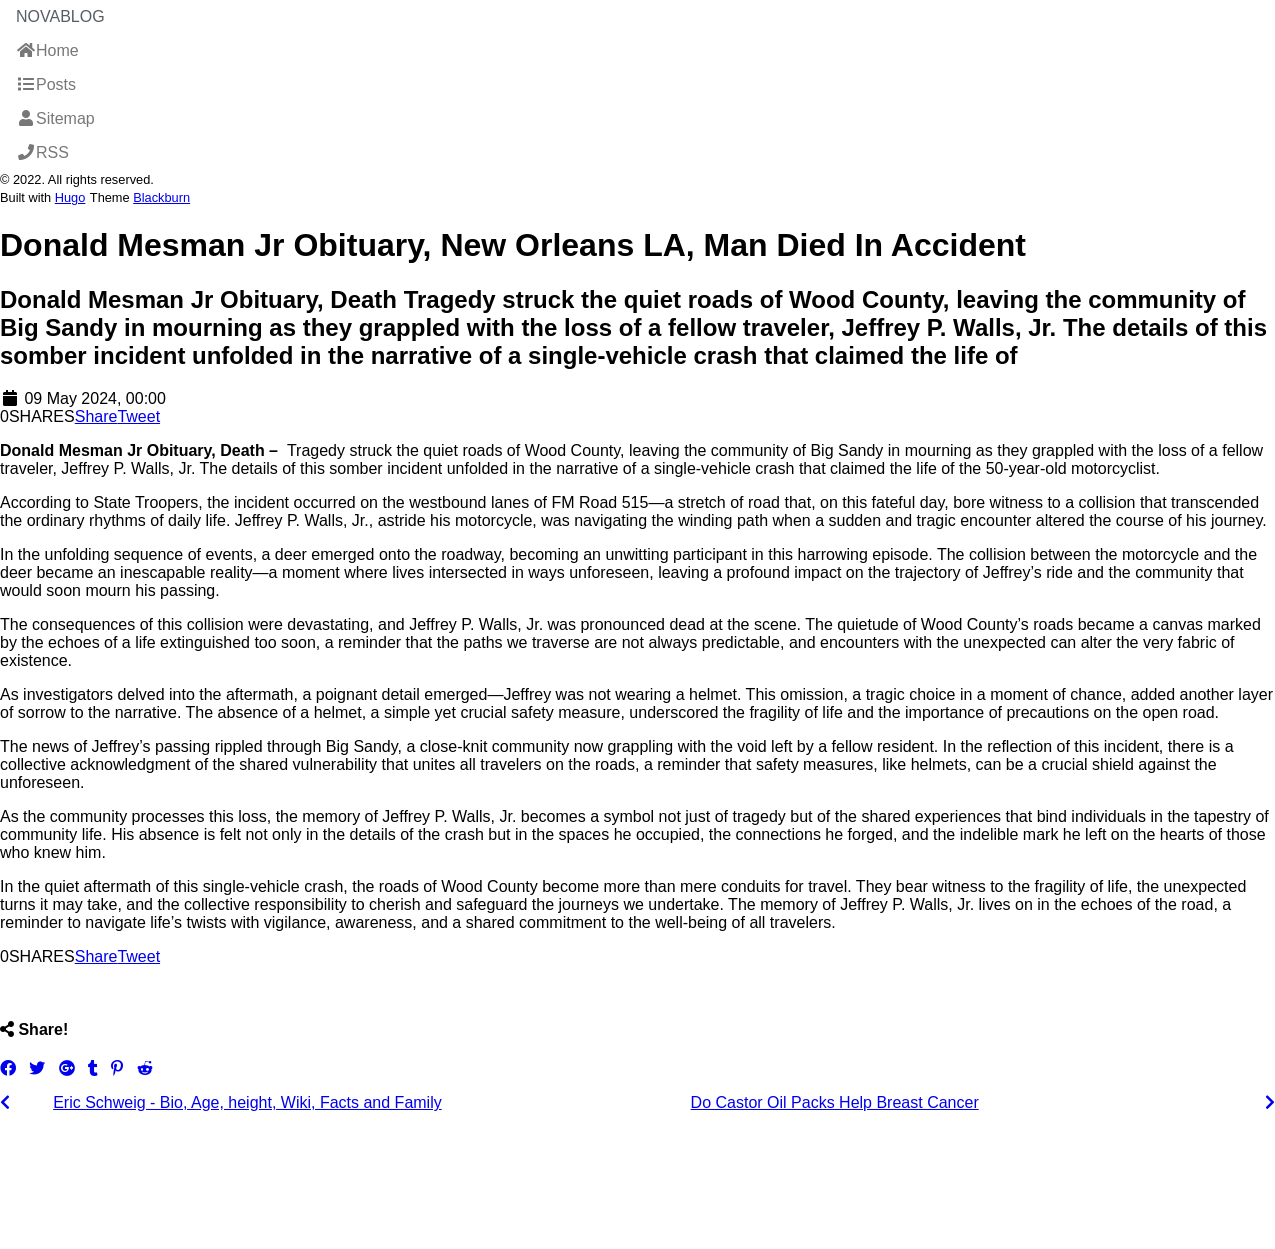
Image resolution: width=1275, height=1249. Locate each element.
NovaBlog (60, 16)
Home (47, 50)
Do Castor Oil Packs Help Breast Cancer (835, 1102)
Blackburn (161, 197)
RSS (42, 152)
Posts (46, 84)
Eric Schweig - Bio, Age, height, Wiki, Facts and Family (247, 1102)
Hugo (70, 197)
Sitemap (55, 118)
